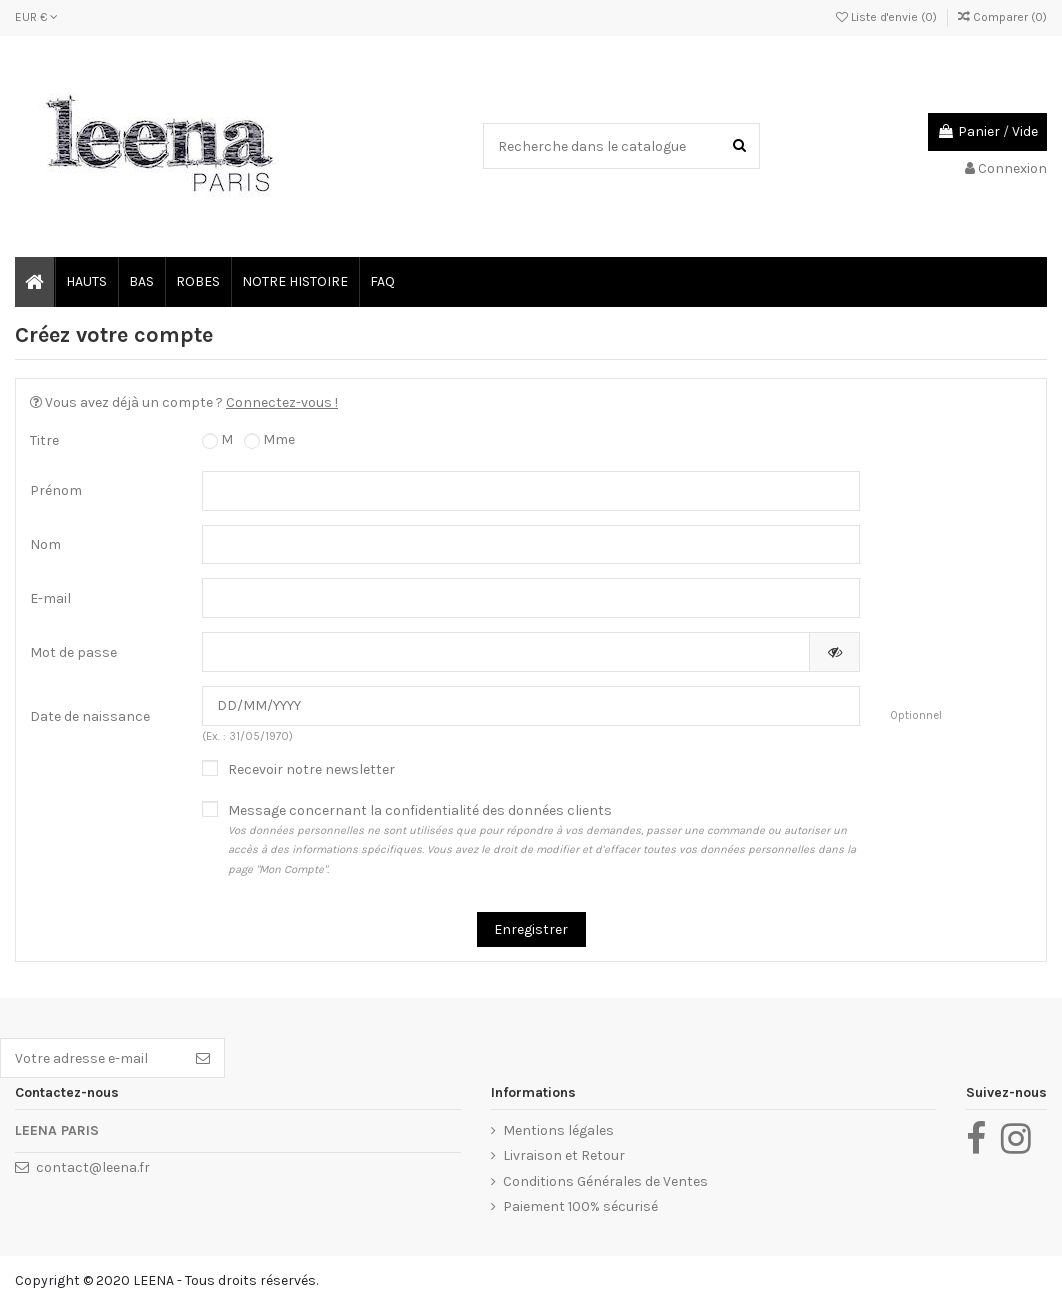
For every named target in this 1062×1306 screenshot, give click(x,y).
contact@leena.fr (93, 1167)
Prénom (56, 490)
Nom (45, 544)
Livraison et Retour (564, 1155)
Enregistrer (531, 929)
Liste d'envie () (888, 17)
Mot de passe (73, 652)
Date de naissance (90, 716)
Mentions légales (558, 1130)
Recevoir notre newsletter (311, 769)
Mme (269, 440)
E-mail (50, 598)
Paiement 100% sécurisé (580, 1206)
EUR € (36, 17)
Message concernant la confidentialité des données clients (544, 840)
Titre (44, 440)
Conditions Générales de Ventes (605, 1181)
